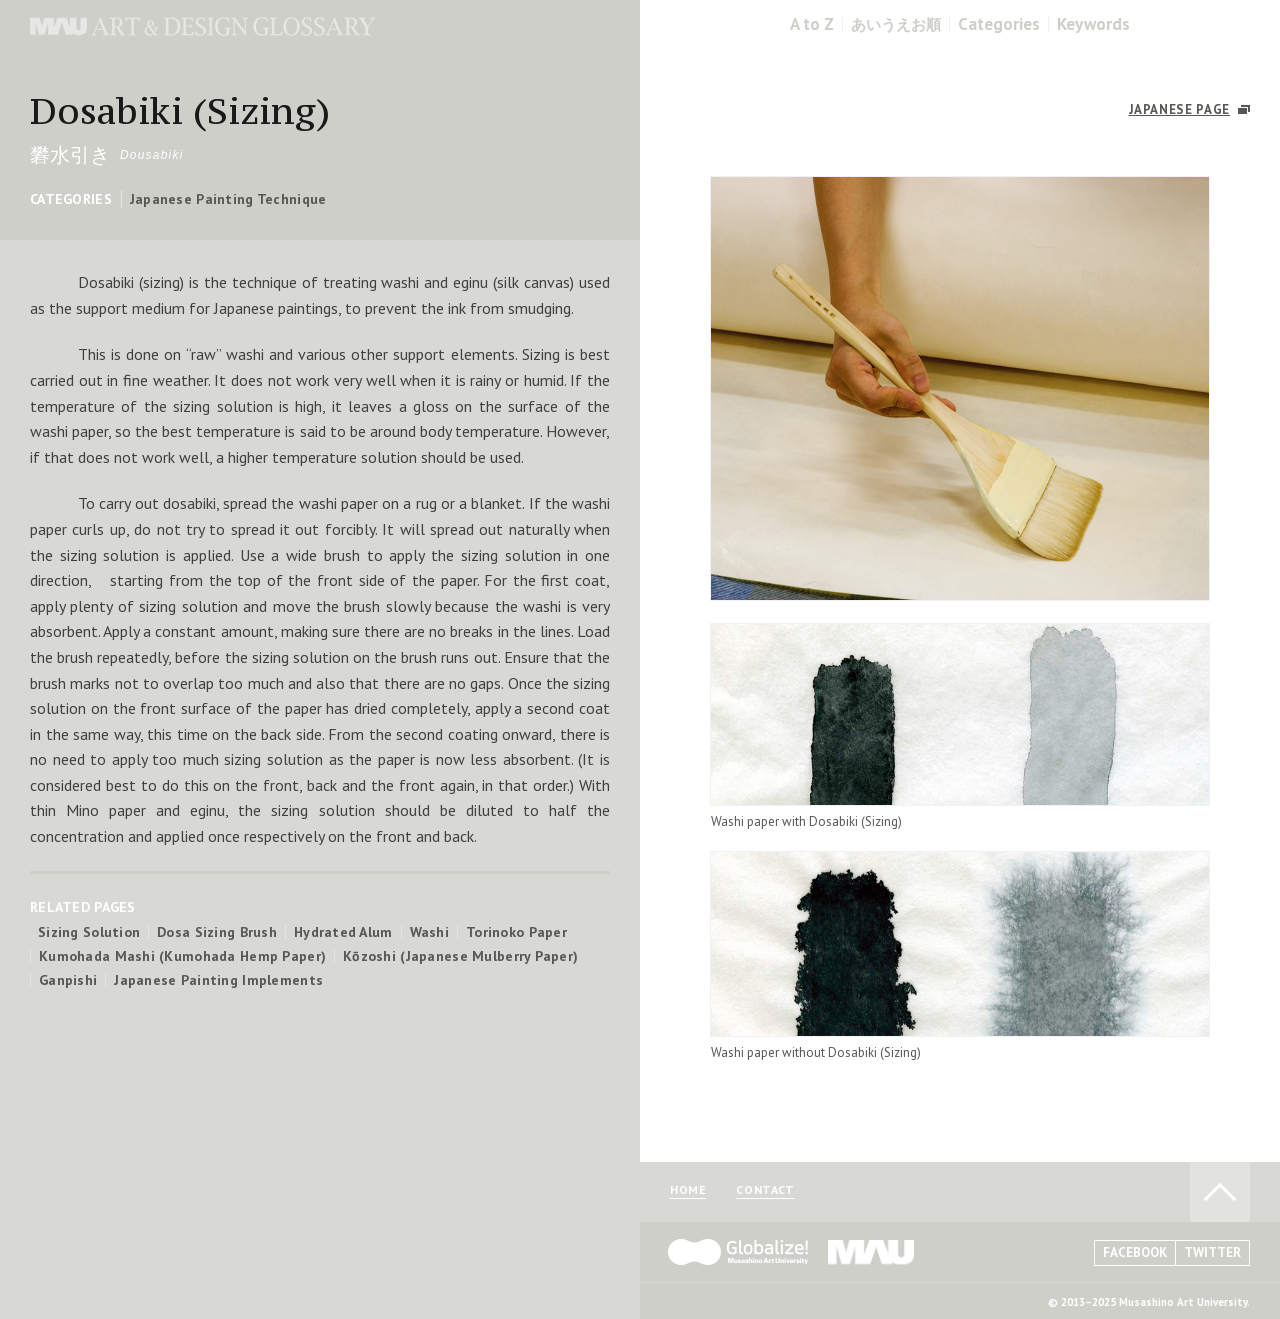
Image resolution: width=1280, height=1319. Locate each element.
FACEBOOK (1135, 1252)
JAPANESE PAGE (1179, 109)
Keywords (1093, 24)
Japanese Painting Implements (218, 980)
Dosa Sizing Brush (217, 932)
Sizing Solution (89, 932)
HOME (688, 1190)
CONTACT (765, 1190)
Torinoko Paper (516, 932)
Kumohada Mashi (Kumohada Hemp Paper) (182, 956)
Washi (429, 932)
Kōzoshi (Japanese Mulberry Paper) (460, 956)
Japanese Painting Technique (228, 199)
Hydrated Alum (343, 932)
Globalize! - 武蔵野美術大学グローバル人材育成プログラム (738, 1252)
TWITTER (1212, 1252)
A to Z (812, 24)
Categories (999, 24)
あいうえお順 (896, 24)
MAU (872, 1252)
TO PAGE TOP (1220, 1192)
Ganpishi (68, 980)
